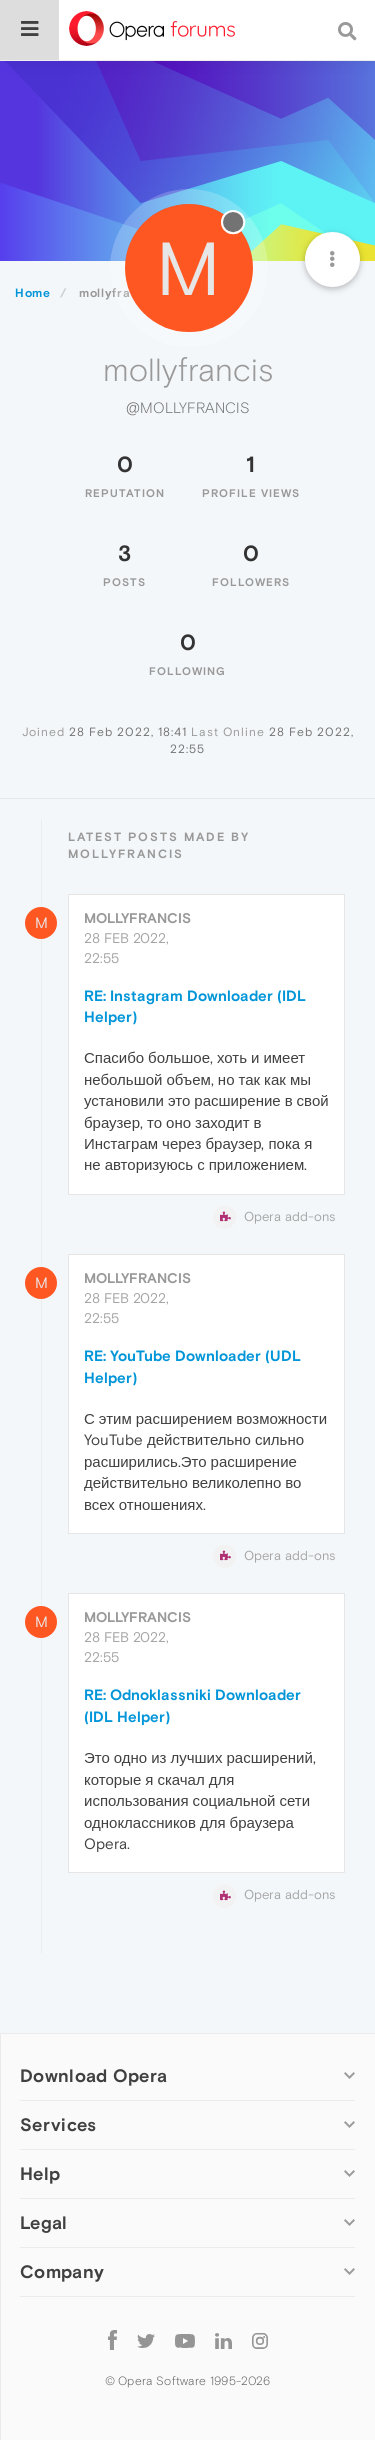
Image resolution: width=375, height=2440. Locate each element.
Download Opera (93, 2075)
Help (40, 2173)
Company (62, 2271)
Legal (44, 2222)
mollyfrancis (137, 918)
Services (58, 2124)
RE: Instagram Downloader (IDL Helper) (195, 1006)
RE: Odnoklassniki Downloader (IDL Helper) (192, 1705)
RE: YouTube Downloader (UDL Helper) (192, 1366)
